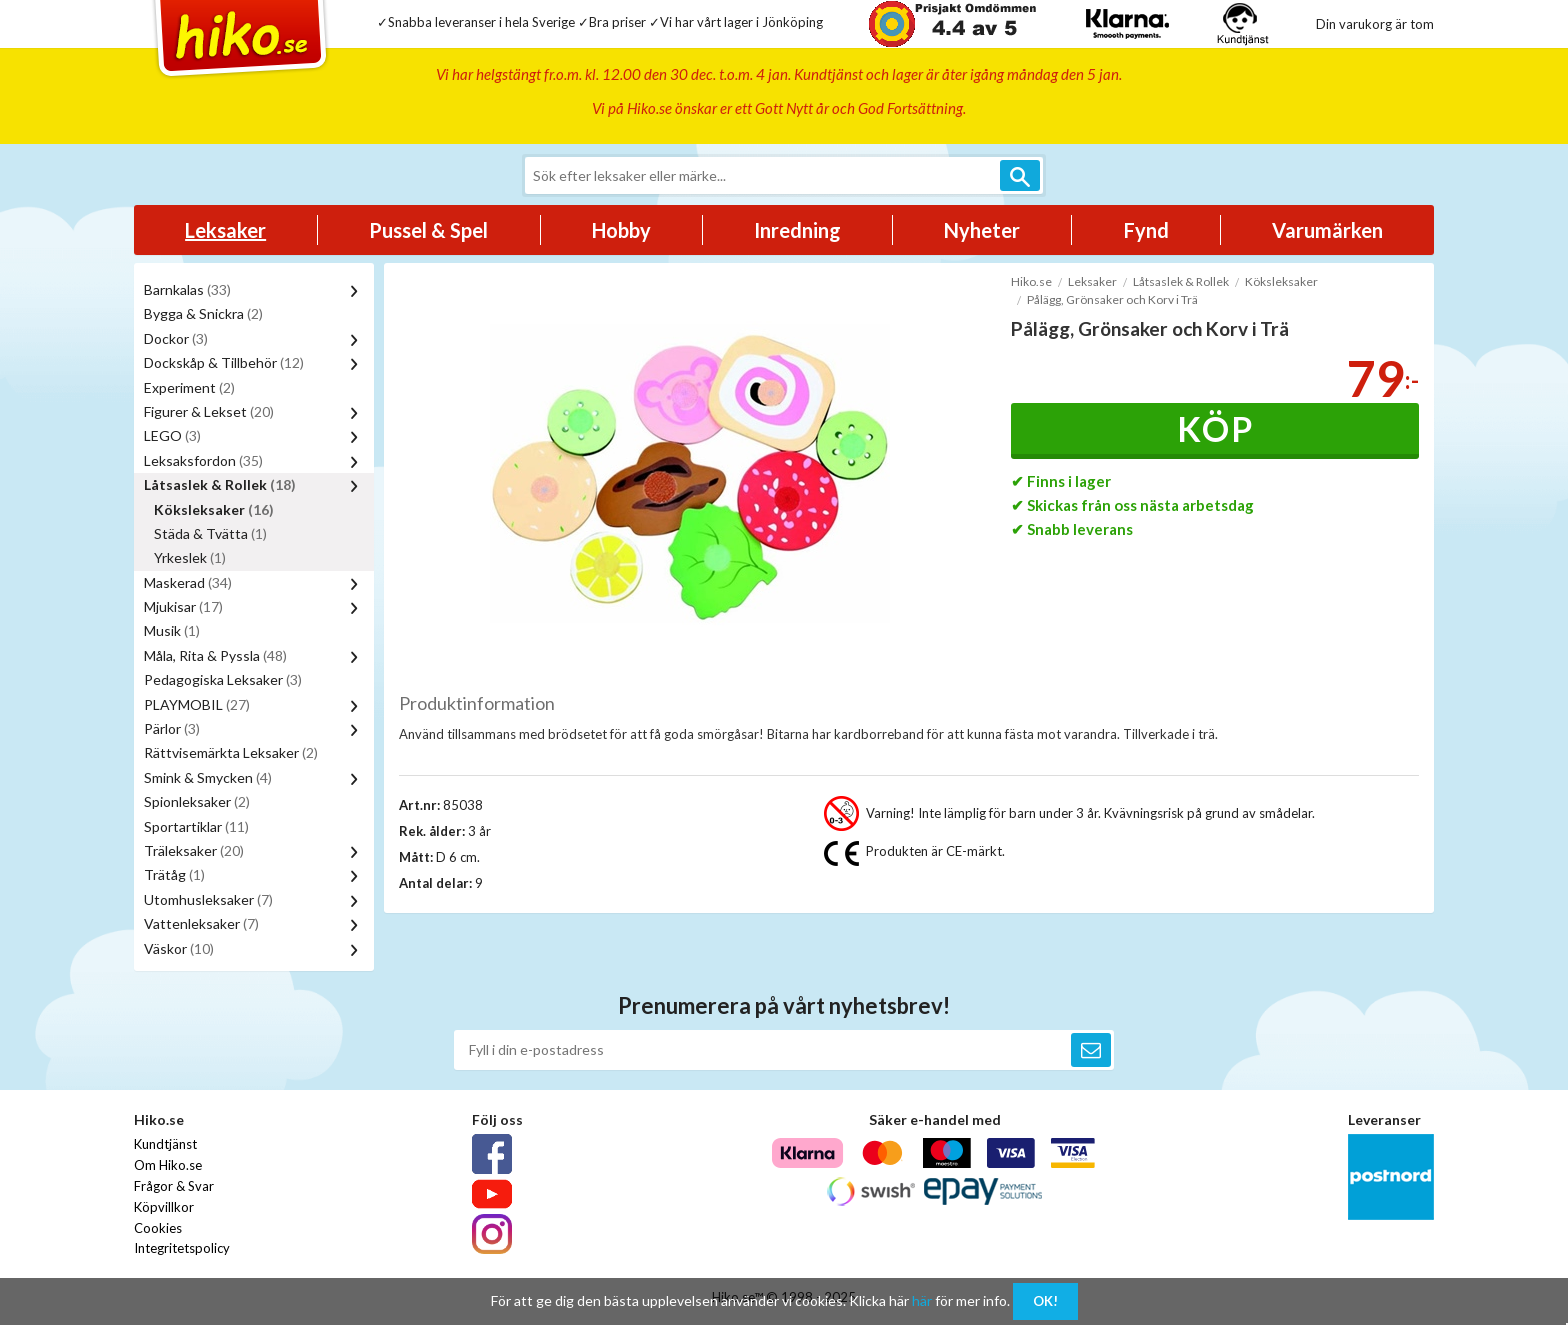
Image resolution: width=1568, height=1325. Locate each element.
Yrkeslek (190, 557)
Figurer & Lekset (209, 411)
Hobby (621, 230)
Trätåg (174, 874)
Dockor (176, 338)
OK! (1045, 1301)
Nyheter (982, 230)
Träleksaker (194, 850)
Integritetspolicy (182, 1248)
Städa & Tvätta (210, 533)
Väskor (179, 948)
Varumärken (1327, 230)
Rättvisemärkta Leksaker (231, 752)
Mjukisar (183, 606)
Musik (172, 630)
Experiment (189, 387)
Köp (1215, 428)
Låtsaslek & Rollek (220, 484)
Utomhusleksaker (208, 899)
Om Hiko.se (168, 1165)
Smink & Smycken (208, 777)
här (922, 1300)
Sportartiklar (196, 826)
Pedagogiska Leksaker (223, 679)
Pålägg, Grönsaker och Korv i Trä (1112, 299)
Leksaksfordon (203, 460)
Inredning (797, 230)
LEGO (172, 435)
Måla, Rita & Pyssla (215, 655)
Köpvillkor (164, 1207)
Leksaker (225, 230)
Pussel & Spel (428, 230)
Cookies (158, 1228)
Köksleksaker (214, 509)
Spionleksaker (197, 801)
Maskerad (188, 582)
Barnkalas (187, 289)
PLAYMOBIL (197, 704)
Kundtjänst (165, 1144)
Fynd (1146, 230)
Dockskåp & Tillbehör (224, 362)
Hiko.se (1031, 281)
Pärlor (172, 728)
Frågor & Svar (174, 1186)
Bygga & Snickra (203, 313)
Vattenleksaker (201, 923)
